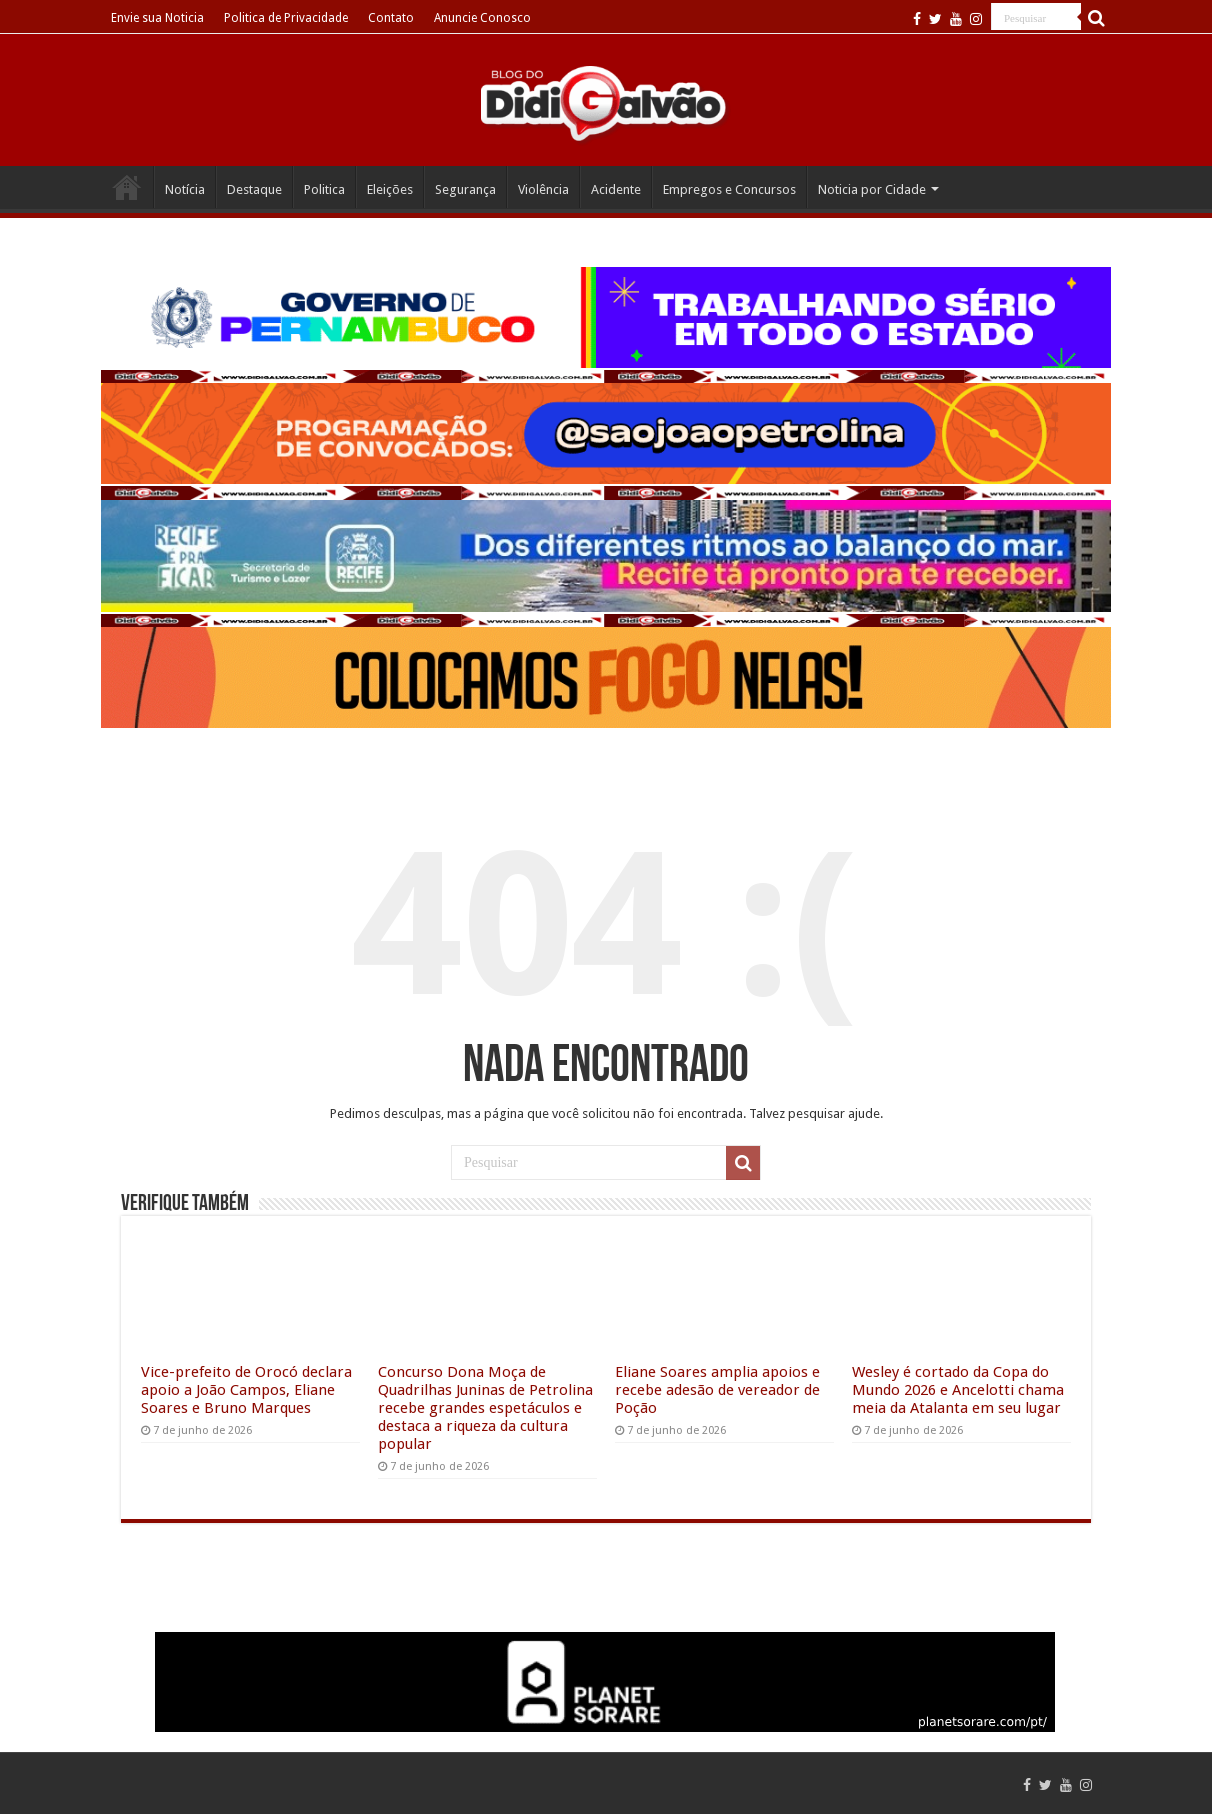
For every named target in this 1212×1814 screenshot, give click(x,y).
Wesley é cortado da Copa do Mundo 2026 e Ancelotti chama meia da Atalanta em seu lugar (958, 1390)
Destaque (254, 189)
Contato (391, 18)
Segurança (465, 189)
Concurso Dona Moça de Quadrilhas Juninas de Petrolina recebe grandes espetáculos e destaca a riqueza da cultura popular (485, 1408)
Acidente (616, 189)
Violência (543, 189)
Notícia (185, 189)
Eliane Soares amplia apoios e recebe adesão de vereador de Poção (717, 1390)
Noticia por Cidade (872, 189)
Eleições (390, 189)
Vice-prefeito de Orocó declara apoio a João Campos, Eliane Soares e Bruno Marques (246, 1390)
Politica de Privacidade (286, 18)
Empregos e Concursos (729, 189)
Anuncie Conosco (482, 18)
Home (127, 187)
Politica (324, 189)
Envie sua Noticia (157, 18)
